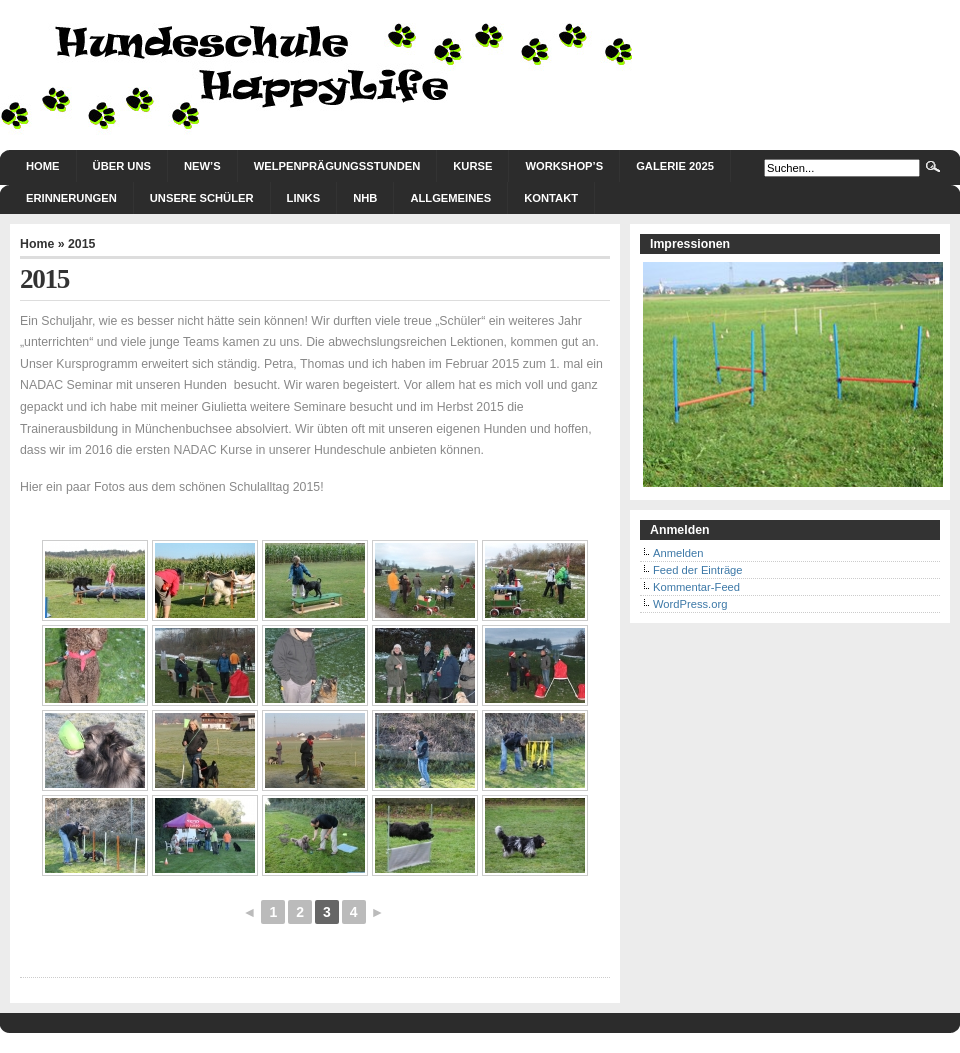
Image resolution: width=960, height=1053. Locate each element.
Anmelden (678, 553)
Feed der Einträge (698, 570)
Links (304, 198)
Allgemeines (450, 198)
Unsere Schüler (202, 198)
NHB (365, 198)
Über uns (122, 166)
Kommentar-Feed (696, 587)
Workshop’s (564, 166)
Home (43, 166)
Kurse (472, 166)
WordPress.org (690, 604)
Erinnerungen (71, 198)
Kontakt (551, 198)
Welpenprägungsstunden (337, 166)
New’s (202, 166)
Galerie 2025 (675, 166)
